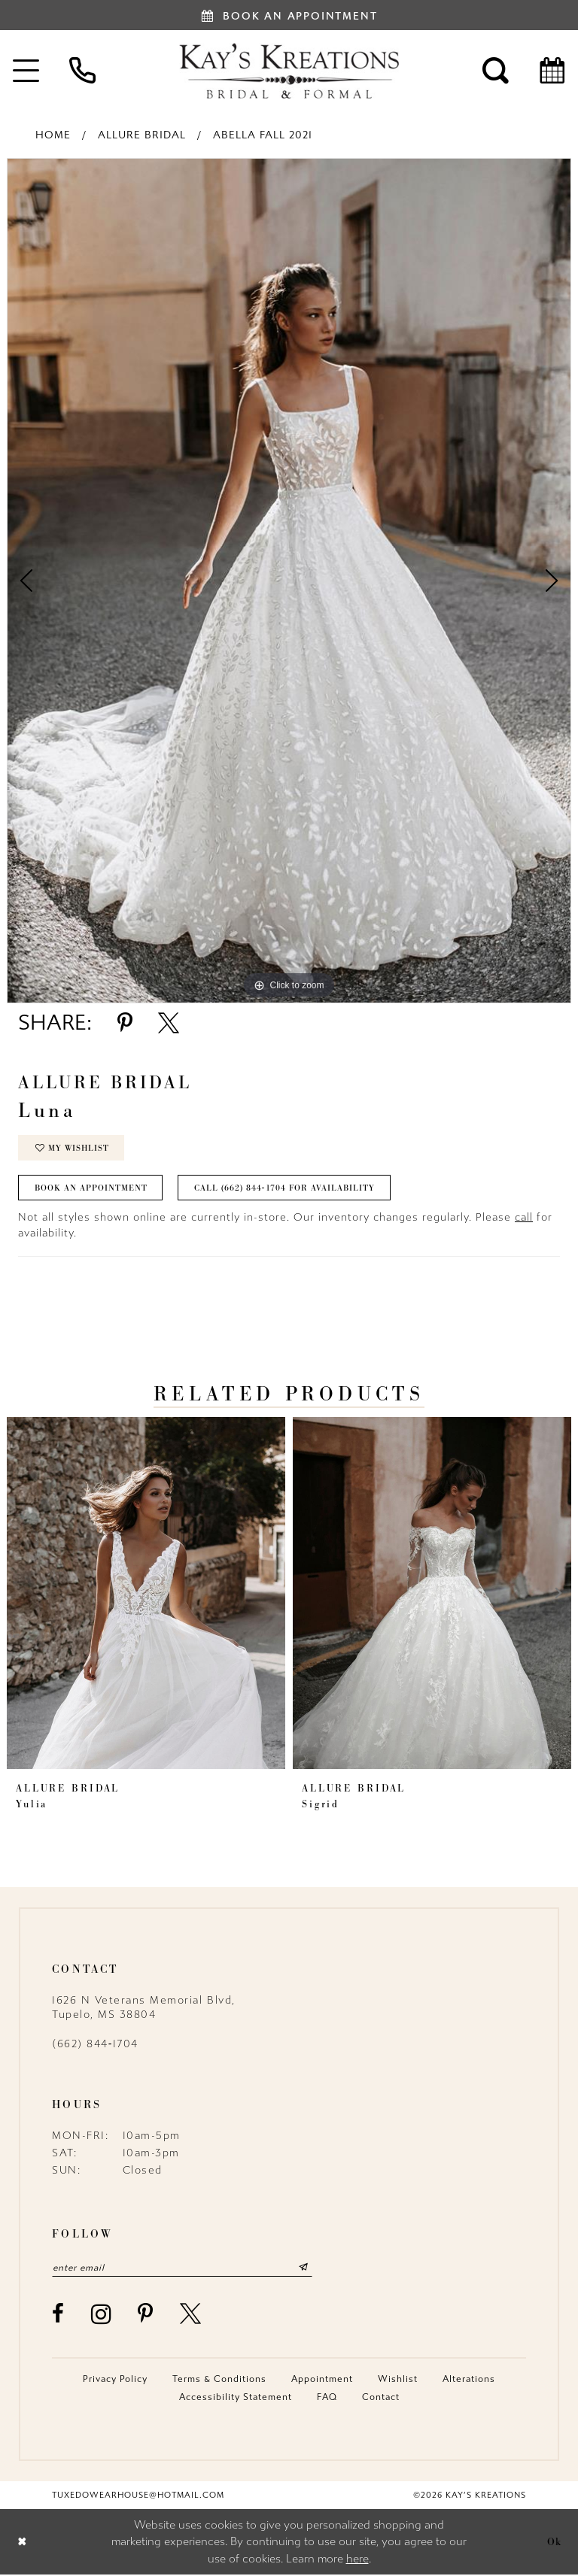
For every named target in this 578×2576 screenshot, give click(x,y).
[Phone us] (82, 70)
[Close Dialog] (22, 2542)
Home (53, 135)
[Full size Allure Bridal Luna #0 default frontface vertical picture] (289, 581)
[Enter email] (183, 2268)
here (357, 2559)
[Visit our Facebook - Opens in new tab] (58, 2315)
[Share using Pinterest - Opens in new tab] (124, 1022)
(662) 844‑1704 (95, 2044)
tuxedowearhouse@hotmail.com (138, 2496)
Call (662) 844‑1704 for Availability (285, 1189)
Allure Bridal (142, 135)
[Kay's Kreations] (289, 71)
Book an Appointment (91, 1189)
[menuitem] (82, 70)
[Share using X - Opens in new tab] (168, 1022)
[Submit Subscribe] (306, 2268)
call (524, 1218)
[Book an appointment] (289, 15)
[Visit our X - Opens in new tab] (191, 2315)
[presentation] (146, 1594)
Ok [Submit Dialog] (554, 2542)
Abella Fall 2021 (262, 135)
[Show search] (495, 70)
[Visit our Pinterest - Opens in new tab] (146, 2315)
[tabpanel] (289, 581)
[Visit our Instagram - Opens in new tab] (102, 2314)
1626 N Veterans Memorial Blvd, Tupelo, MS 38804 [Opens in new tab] (144, 2008)
